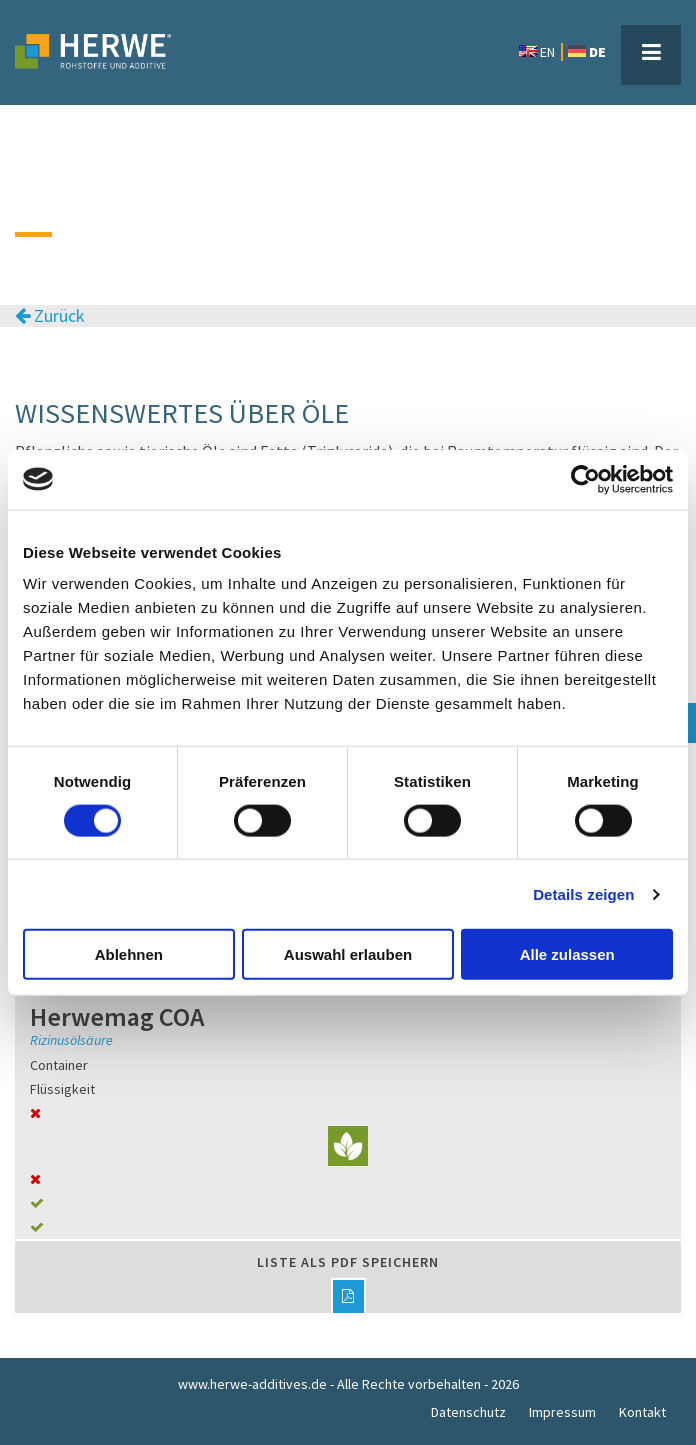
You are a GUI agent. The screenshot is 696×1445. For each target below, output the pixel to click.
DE (587, 52)
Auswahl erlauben (348, 954)
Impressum (562, 1412)
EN (537, 52)
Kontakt (642, 1412)
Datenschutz (468, 1412)
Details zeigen (583, 893)
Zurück (50, 316)
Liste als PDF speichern (348, 1283)
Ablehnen (129, 954)
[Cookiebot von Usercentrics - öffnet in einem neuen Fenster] (585, 479)
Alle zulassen (567, 954)
